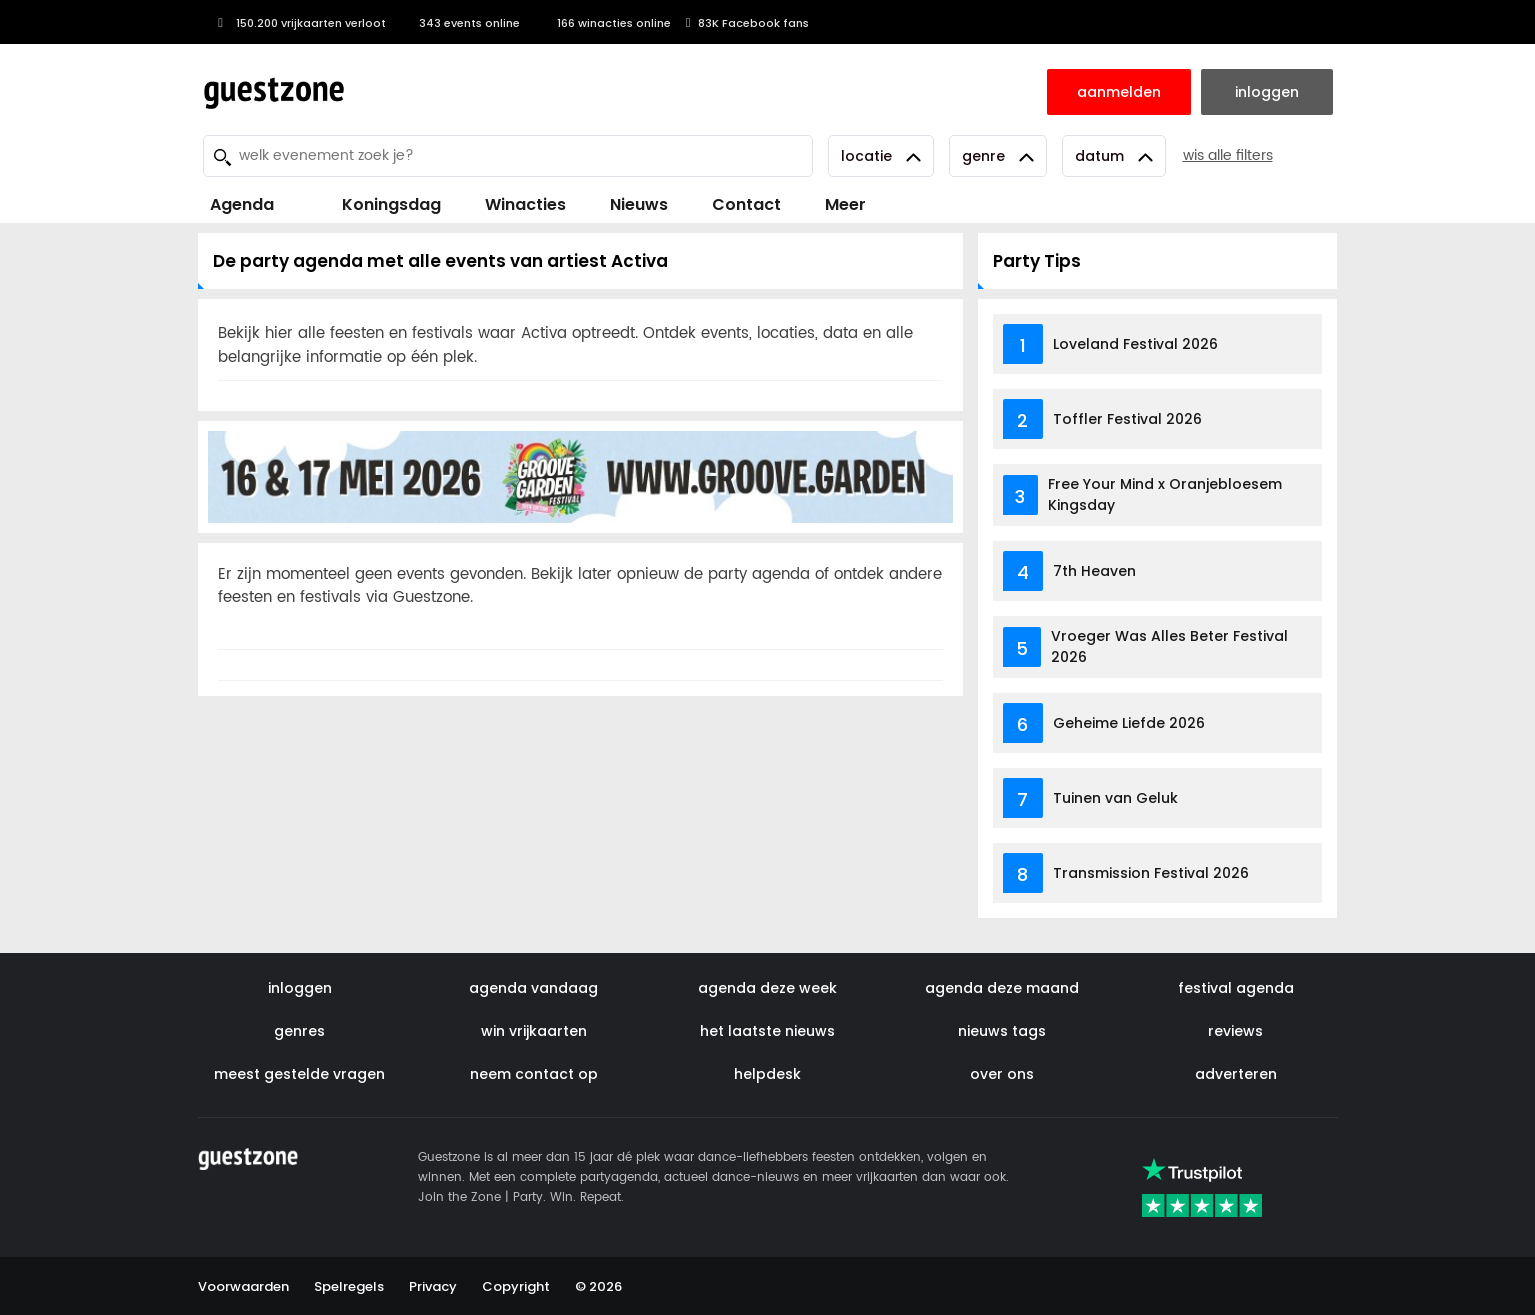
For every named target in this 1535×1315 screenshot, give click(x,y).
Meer (845, 204)
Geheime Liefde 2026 (1129, 723)
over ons (1002, 1074)
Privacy (433, 1286)
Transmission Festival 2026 (1151, 873)
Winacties (525, 204)
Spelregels (349, 1286)
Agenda (242, 204)
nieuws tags (1002, 1031)
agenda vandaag (533, 988)
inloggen (300, 988)
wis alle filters (1228, 155)
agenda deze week (767, 988)
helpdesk (767, 1074)
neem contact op (534, 1074)
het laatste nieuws (767, 1031)
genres (299, 1031)
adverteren (1236, 1074)
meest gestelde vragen (299, 1074)
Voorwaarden (243, 1286)
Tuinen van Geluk (1115, 798)
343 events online (460, 23)
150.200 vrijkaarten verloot (299, 23)
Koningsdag (379, 204)
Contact (746, 204)
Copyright (516, 1286)
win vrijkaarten (534, 1031)
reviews (1235, 1031)
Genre (998, 156)
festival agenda (1236, 988)
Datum (1114, 156)
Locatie (881, 156)
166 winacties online (603, 23)
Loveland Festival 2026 (1135, 344)
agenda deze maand (1002, 988)
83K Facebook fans (747, 23)
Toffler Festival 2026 (1127, 419)
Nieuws (639, 204)
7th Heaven (1094, 571)
